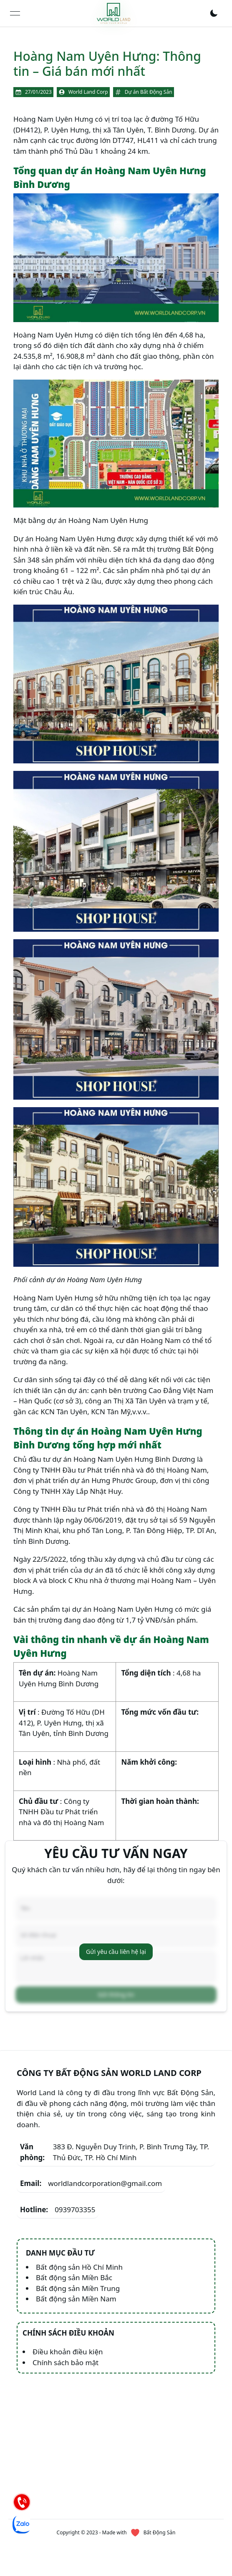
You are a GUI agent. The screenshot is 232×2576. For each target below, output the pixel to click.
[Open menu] (15, 13)
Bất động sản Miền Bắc (74, 2277)
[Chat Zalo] (22, 2524)
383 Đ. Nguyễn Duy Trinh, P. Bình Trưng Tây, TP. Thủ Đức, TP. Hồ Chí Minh (114, 2152)
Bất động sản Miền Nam (76, 2298)
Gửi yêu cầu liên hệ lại (116, 1952)
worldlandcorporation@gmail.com (91, 2183)
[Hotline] (22, 2502)
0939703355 (57, 2209)
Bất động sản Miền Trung (78, 2288)
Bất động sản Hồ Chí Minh (79, 2267)
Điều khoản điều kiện (68, 2351)
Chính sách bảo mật (65, 2362)
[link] (113, 13)
